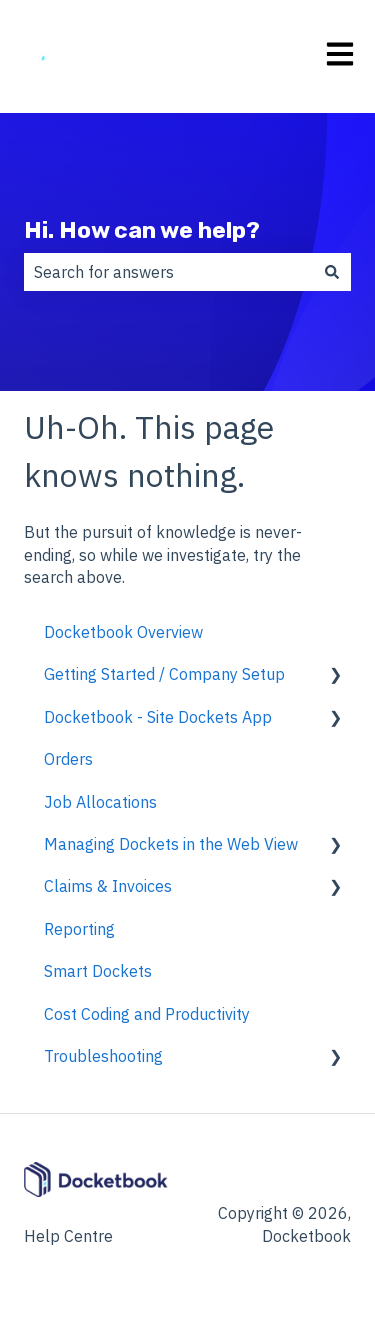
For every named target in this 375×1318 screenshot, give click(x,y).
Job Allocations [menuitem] (100, 802)
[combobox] (168, 272)
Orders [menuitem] (68, 759)
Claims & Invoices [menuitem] (108, 886)
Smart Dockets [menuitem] (98, 971)
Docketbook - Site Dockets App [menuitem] (158, 717)
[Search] (332, 272)
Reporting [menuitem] (79, 929)
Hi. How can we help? (142, 230)
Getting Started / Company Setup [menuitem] (164, 674)
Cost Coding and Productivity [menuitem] (147, 1014)
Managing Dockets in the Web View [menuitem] (171, 844)
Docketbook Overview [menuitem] (123, 632)
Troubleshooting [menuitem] (103, 1056)
